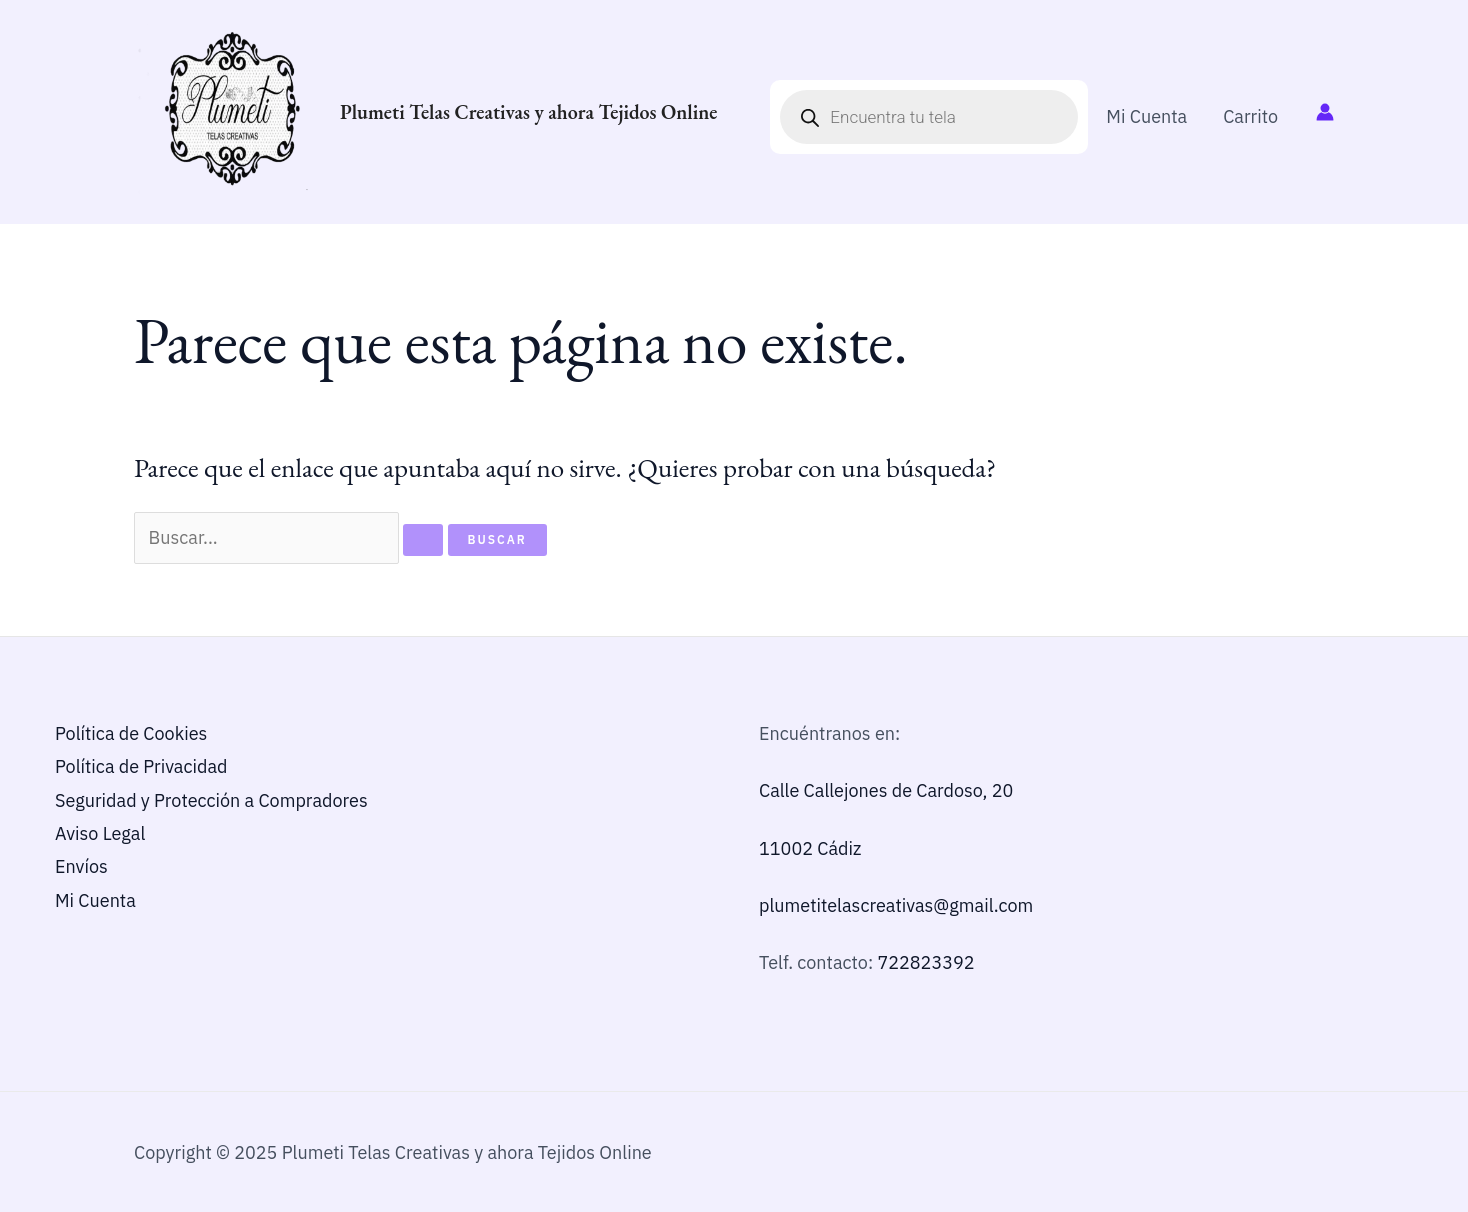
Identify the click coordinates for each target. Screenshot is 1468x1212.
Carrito (1250, 116)
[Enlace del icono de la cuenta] (1325, 112)
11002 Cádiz (810, 848)
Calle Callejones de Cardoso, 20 (886, 790)
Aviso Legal (100, 833)
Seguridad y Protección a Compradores (211, 800)
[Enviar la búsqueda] (423, 540)
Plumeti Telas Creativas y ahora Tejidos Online (529, 112)
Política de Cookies (131, 733)
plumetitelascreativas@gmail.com (896, 905)
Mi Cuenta (1146, 116)
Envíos (81, 866)
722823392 (925, 962)
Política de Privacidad (141, 766)
